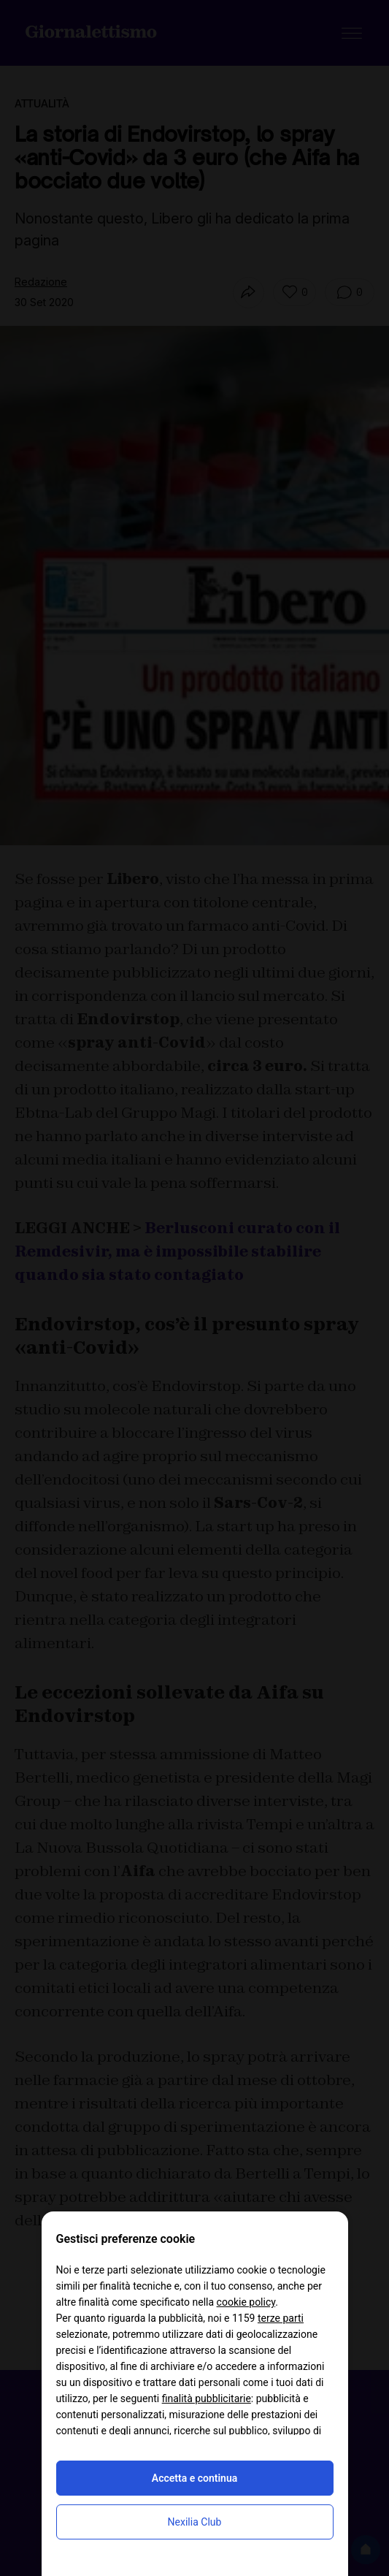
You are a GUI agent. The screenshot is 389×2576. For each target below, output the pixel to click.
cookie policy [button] (246, 2302)
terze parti (281, 2318)
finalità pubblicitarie (206, 2398)
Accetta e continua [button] (194, 2478)
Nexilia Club (195, 2522)
